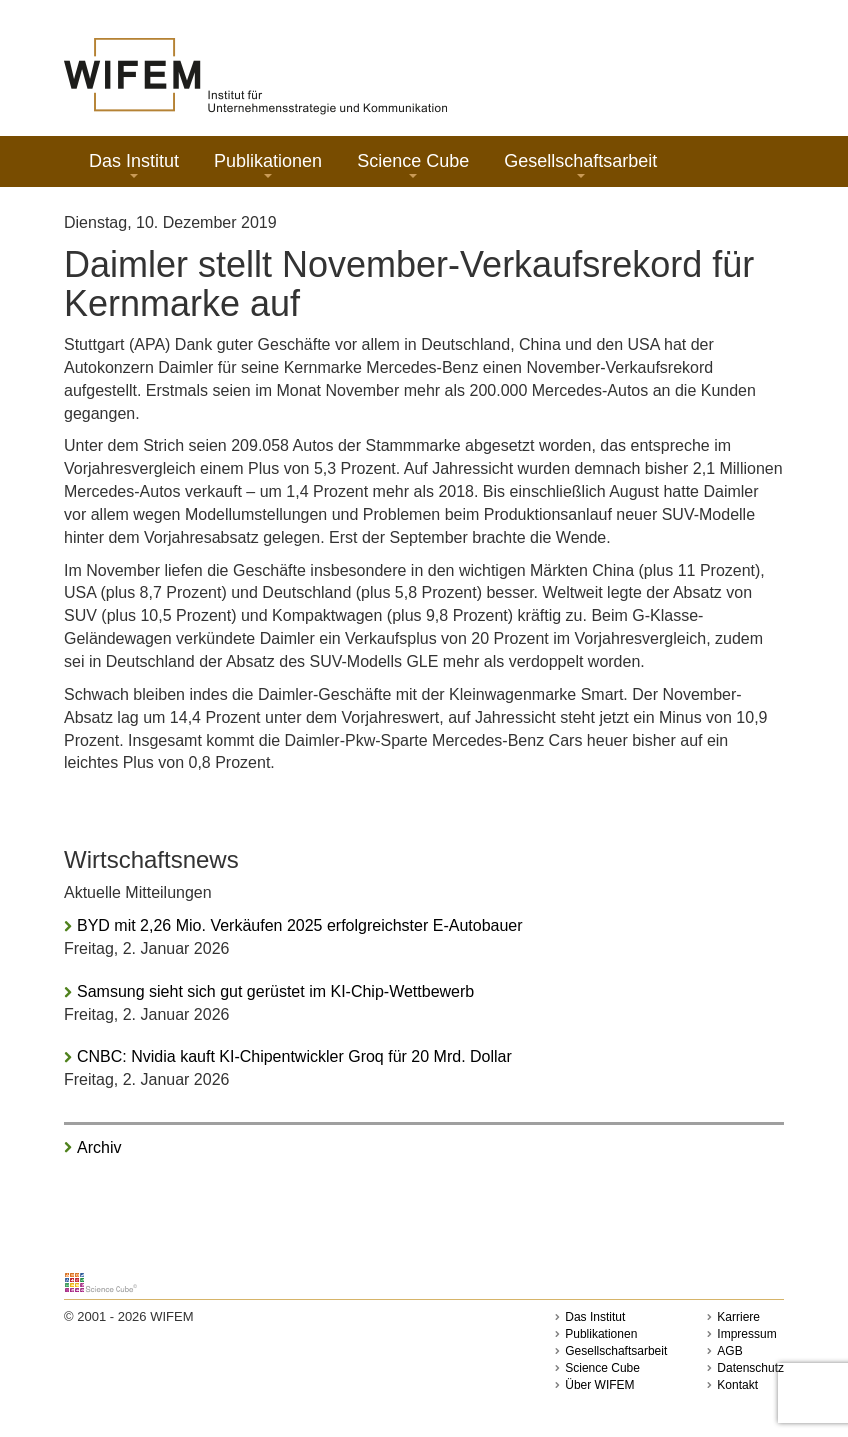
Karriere (738, 1317)
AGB (729, 1351)
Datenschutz (750, 1368)
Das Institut (134, 164)
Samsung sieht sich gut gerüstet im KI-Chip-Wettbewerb (275, 991)
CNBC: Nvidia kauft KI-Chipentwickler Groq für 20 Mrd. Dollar (294, 1056)
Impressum (746, 1334)
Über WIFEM (599, 1385)
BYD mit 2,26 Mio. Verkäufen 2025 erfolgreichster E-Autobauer (300, 925)
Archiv (99, 1147)
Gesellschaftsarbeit (580, 164)
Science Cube (413, 164)
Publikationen (268, 164)
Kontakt (737, 1385)
